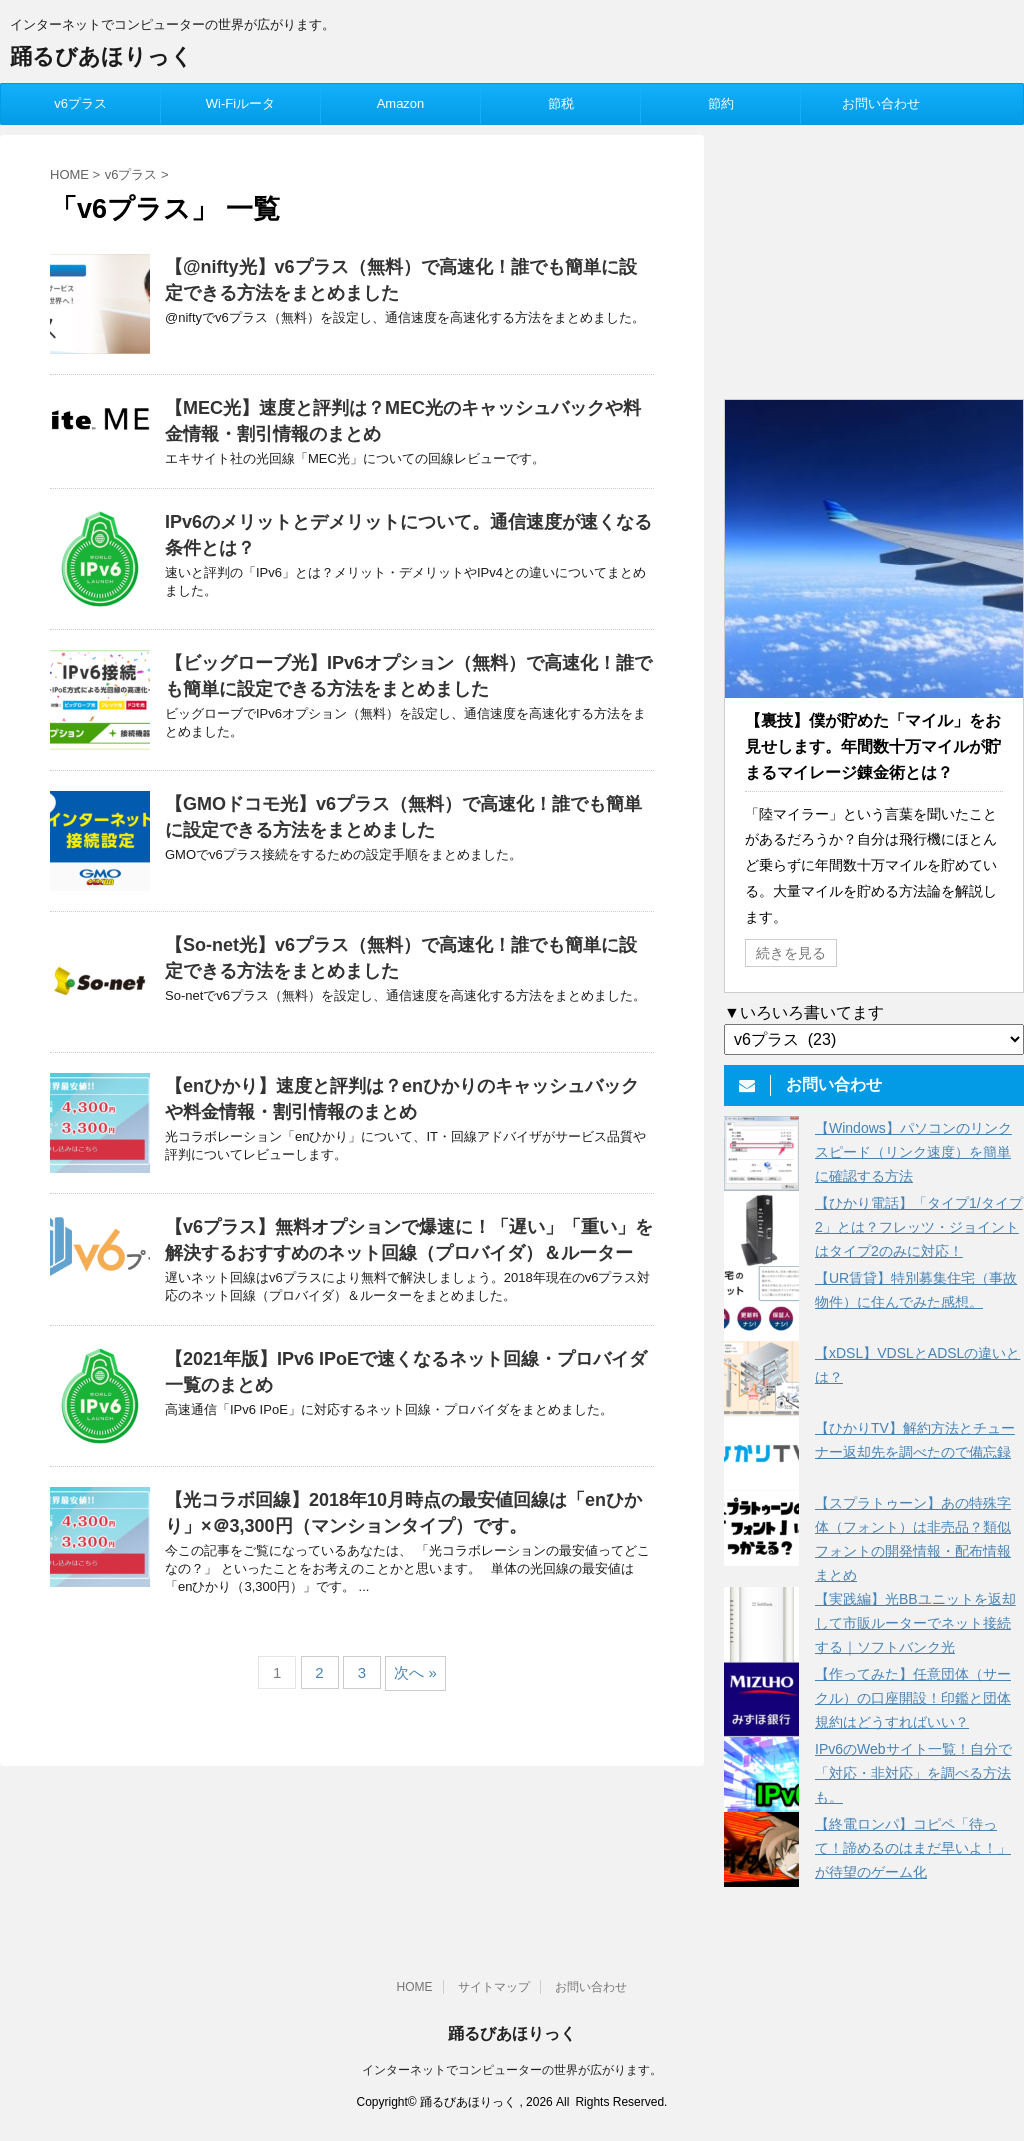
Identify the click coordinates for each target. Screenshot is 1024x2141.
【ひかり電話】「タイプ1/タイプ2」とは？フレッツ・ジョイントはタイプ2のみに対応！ (919, 1227)
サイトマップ (494, 1987)
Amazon (401, 103)
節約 (721, 103)
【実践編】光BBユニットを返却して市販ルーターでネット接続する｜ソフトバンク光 (915, 1623)
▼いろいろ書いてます (804, 1012)
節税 (561, 103)
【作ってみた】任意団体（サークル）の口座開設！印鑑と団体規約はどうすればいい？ (913, 1698)
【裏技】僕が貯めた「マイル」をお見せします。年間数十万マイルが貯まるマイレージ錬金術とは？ (873, 746)
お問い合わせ (881, 103)
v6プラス (80, 103)
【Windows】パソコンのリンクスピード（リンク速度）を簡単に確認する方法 (913, 1152)
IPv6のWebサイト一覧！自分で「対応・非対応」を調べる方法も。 (913, 1773)
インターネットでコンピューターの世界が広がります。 (512, 2070)
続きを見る (791, 953)
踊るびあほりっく (101, 56)
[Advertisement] (874, 260)
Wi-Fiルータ (240, 103)
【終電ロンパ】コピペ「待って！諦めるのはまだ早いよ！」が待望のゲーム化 (913, 1848)
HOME (415, 1987)
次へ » (415, 1672)
